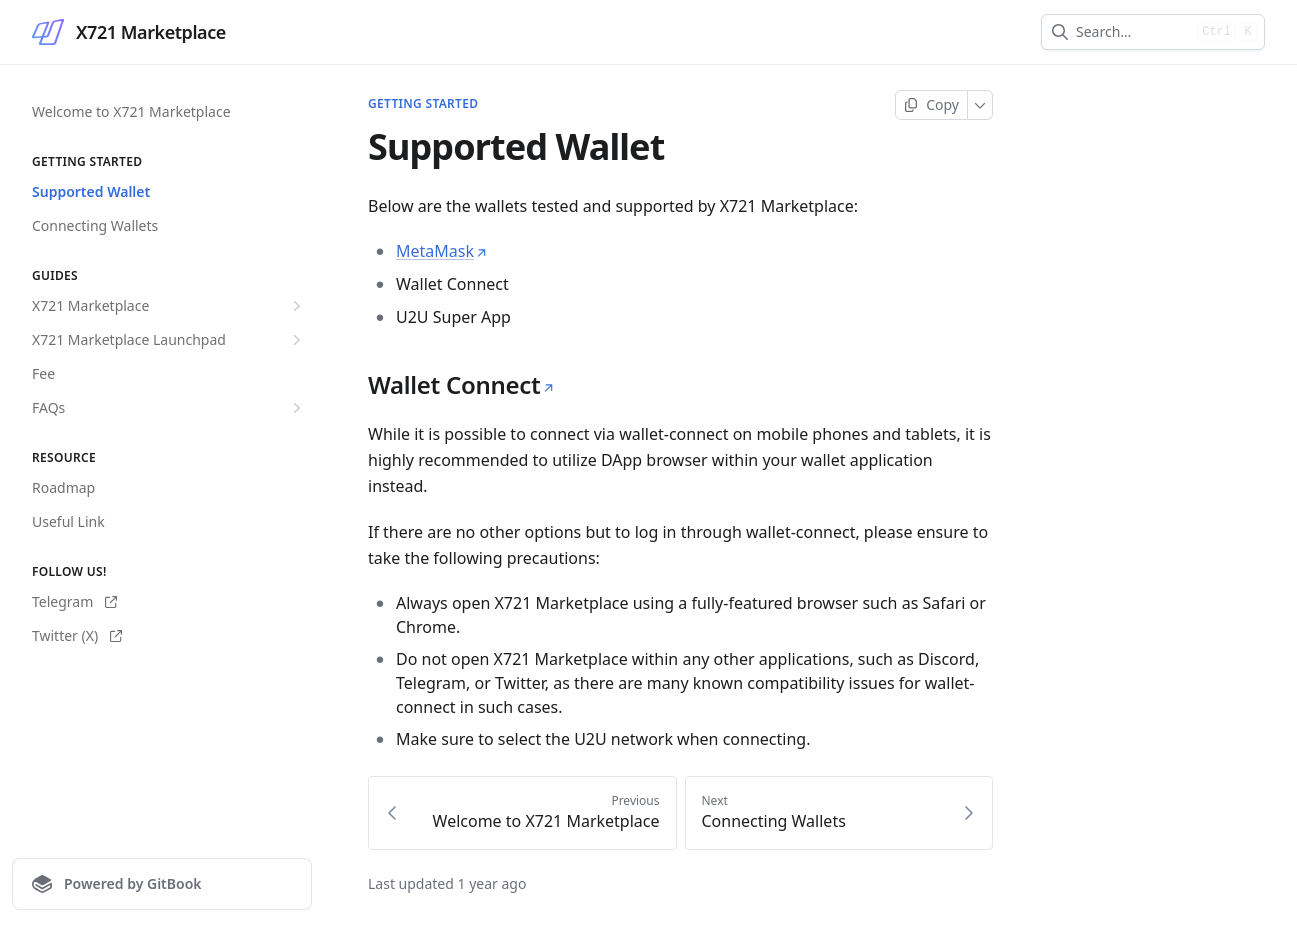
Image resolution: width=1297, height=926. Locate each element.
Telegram (74, 601)
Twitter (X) (77, 635)
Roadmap (63, 487)
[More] (980, 105)
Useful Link (68, 521)
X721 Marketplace (169, 306)
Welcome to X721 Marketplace (131, 111)
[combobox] (1132, 32)
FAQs (169, 408)
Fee (43, 373)
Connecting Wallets (95, 225)
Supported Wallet (91, 191)
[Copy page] (931, 105)
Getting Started (423, 104)
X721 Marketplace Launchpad (169, 340)
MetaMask (442, 251)
